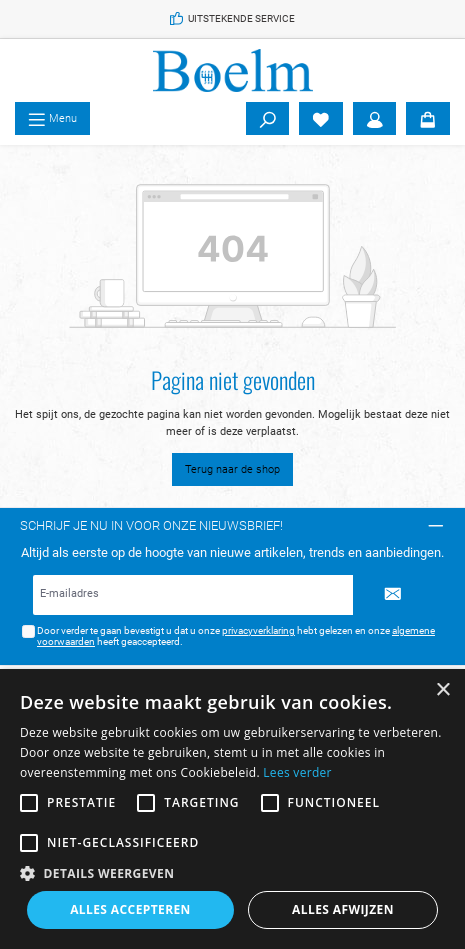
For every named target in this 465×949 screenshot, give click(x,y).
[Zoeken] (268, 119)
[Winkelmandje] (428, 119)
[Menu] (52, 119)
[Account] (375, 119)
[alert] (232, 809)
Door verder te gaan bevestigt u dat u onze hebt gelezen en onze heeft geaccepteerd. (236, 636)
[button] (232, 873)
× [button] (442, 690)
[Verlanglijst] (321, 119)
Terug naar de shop (232, 469)
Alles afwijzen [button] (343, 909)
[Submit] (393, 595)
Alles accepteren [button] (130, 909)
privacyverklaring (258, 630)
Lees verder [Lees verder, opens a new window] (297, 772)
